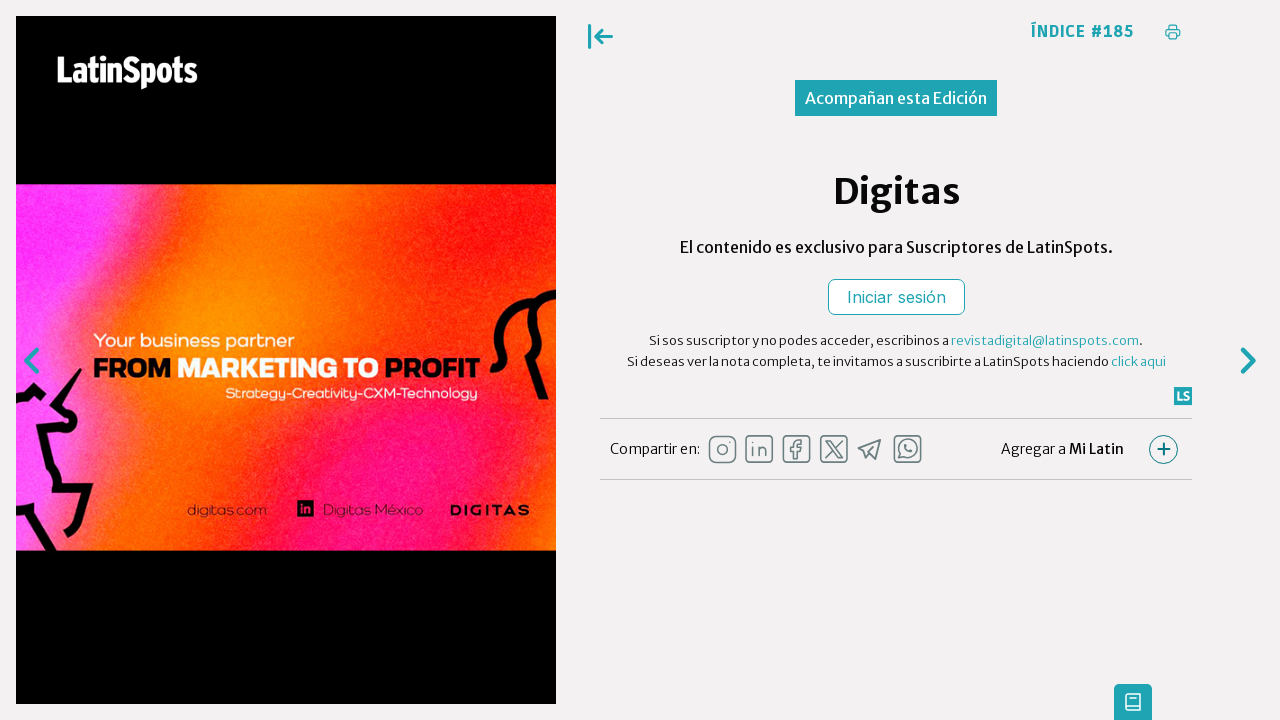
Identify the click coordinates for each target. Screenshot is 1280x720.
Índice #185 (1082, 32)
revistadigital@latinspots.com (1045, 340)
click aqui (1138, 361)
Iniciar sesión (896, 297)
